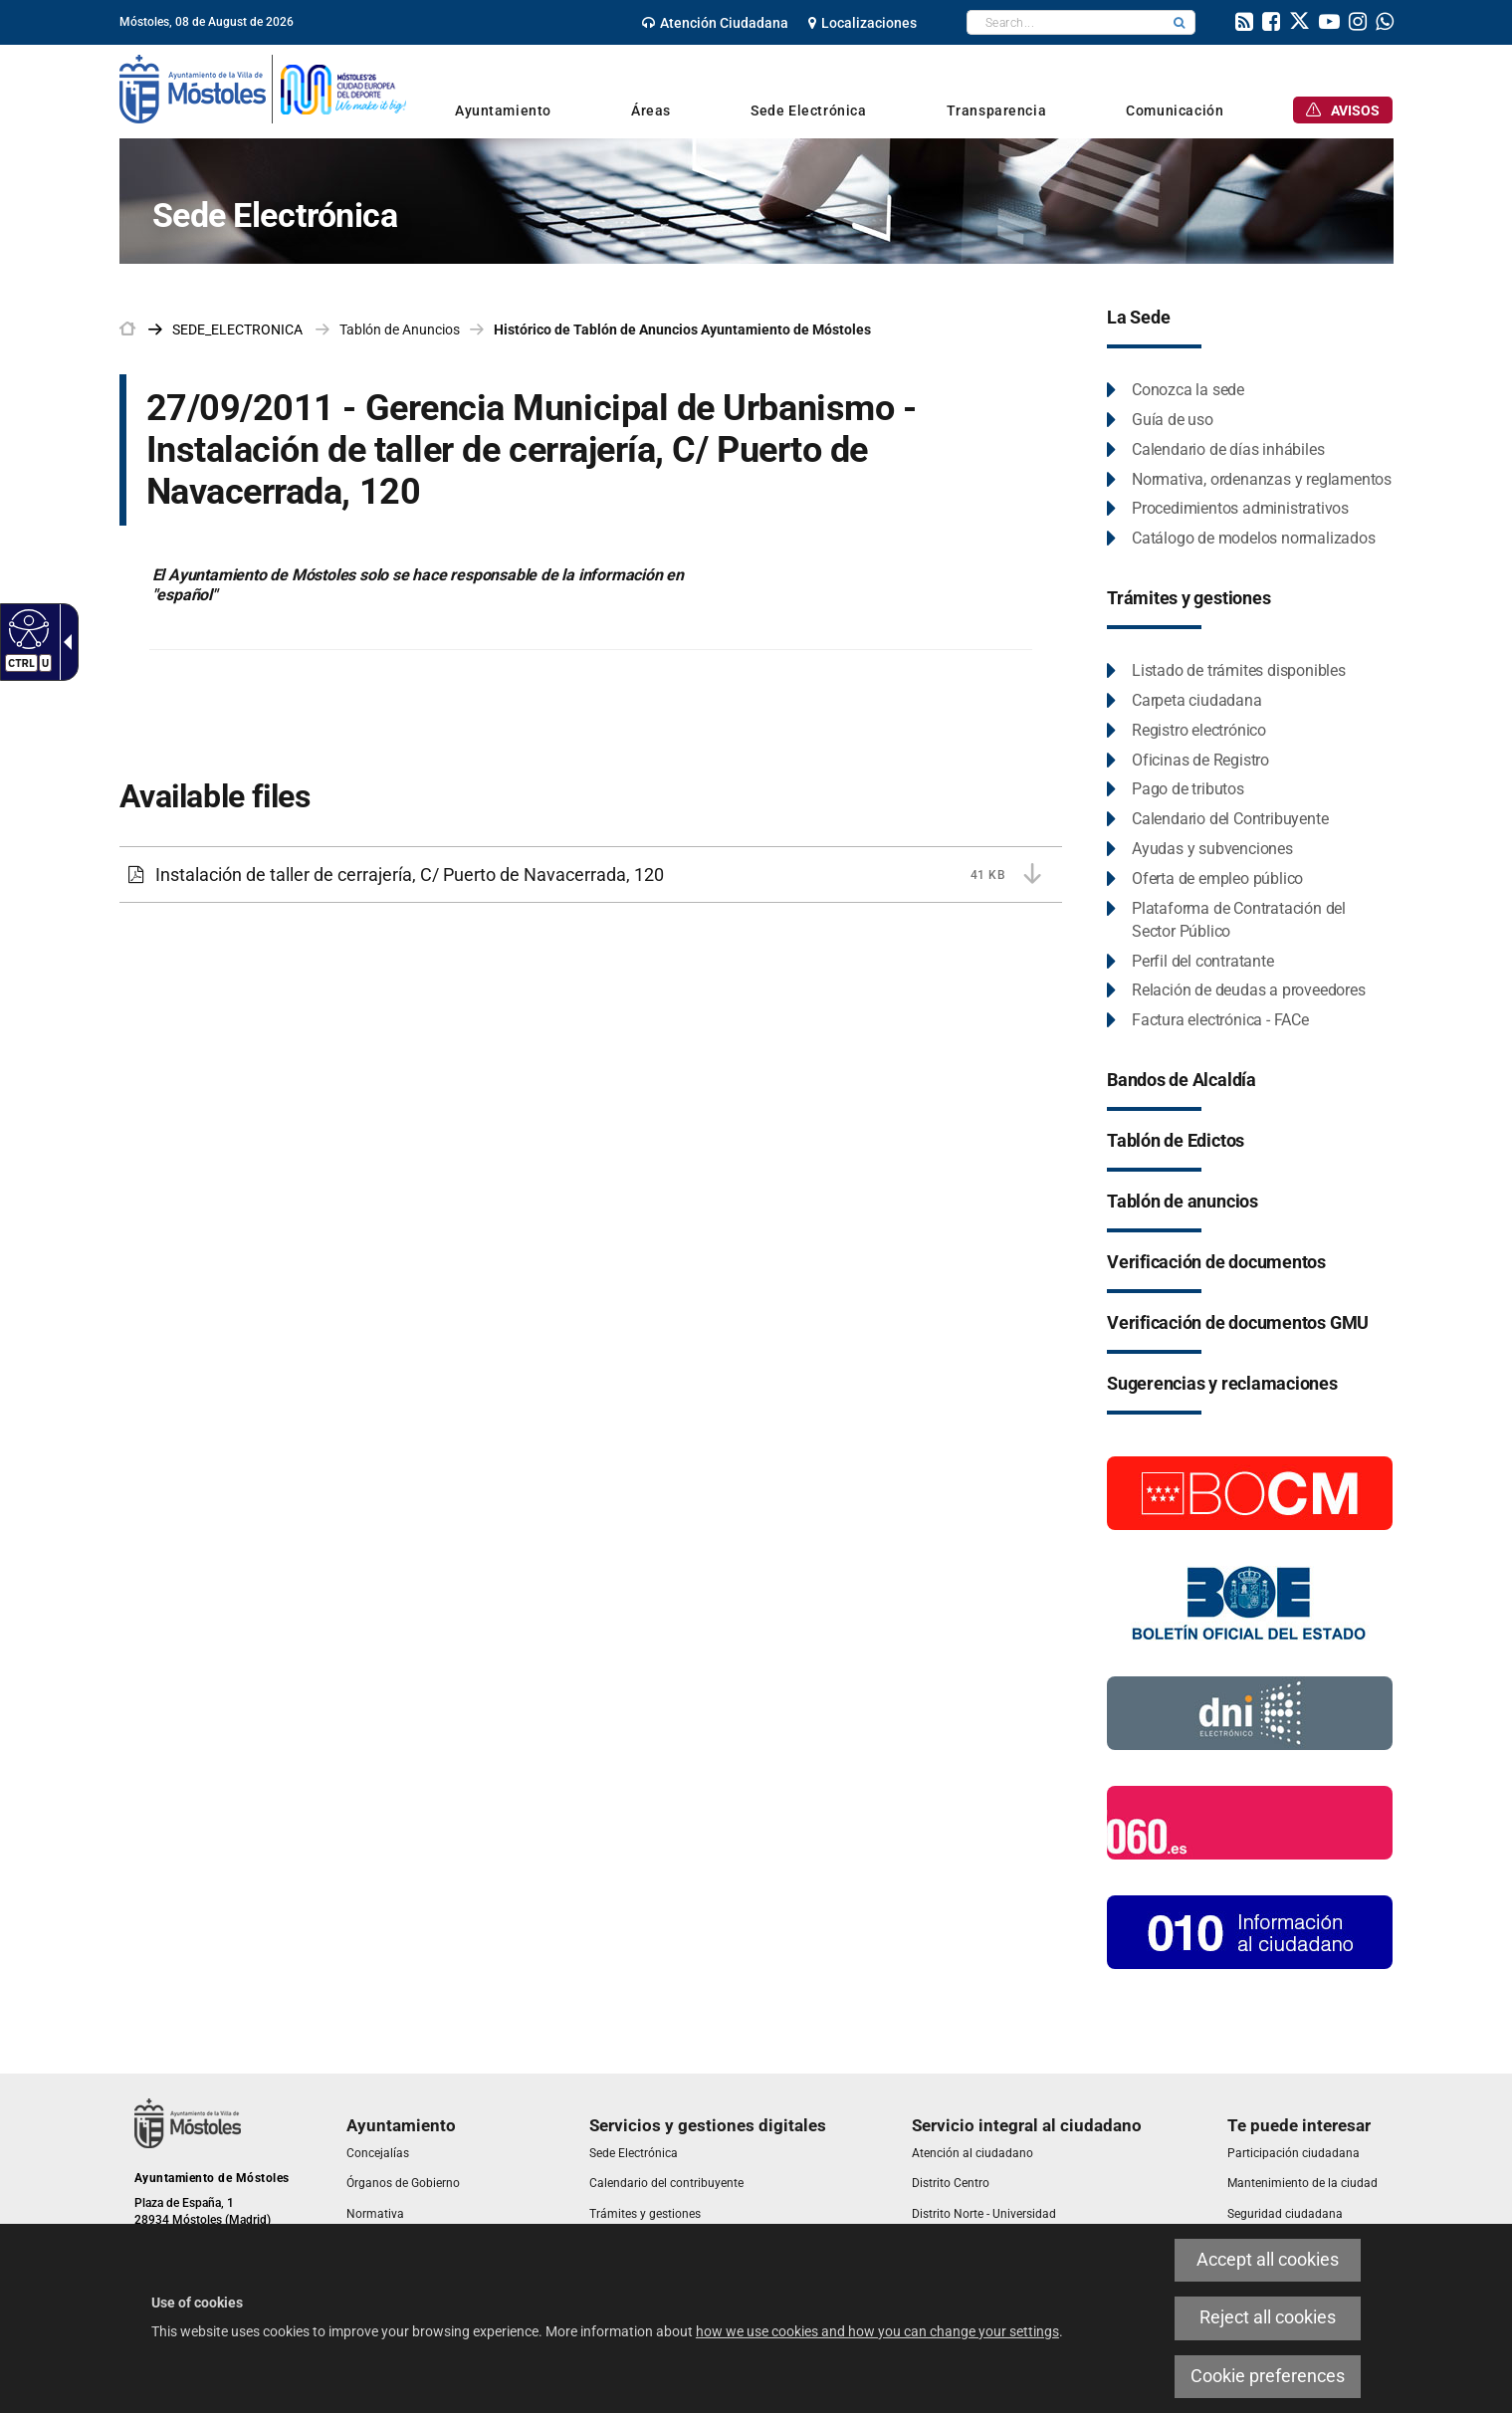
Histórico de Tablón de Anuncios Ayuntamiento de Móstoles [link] (682, 329)
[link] (715, 23)
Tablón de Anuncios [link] (399, 329)
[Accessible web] (26, 628)
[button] (1179, 22)
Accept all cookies (1267, 2260)
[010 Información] (1250, 1931)
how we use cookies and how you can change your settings (877, 2331)
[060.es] (1250, 1822)
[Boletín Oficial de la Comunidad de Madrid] (1250, 1492)
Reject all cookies (1267, 2317)
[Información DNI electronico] (1250, 1712)
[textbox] (1066, 22)
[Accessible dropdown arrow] (64, 642)
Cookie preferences (1267, 2376)
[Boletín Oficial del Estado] (1250, 1602)
